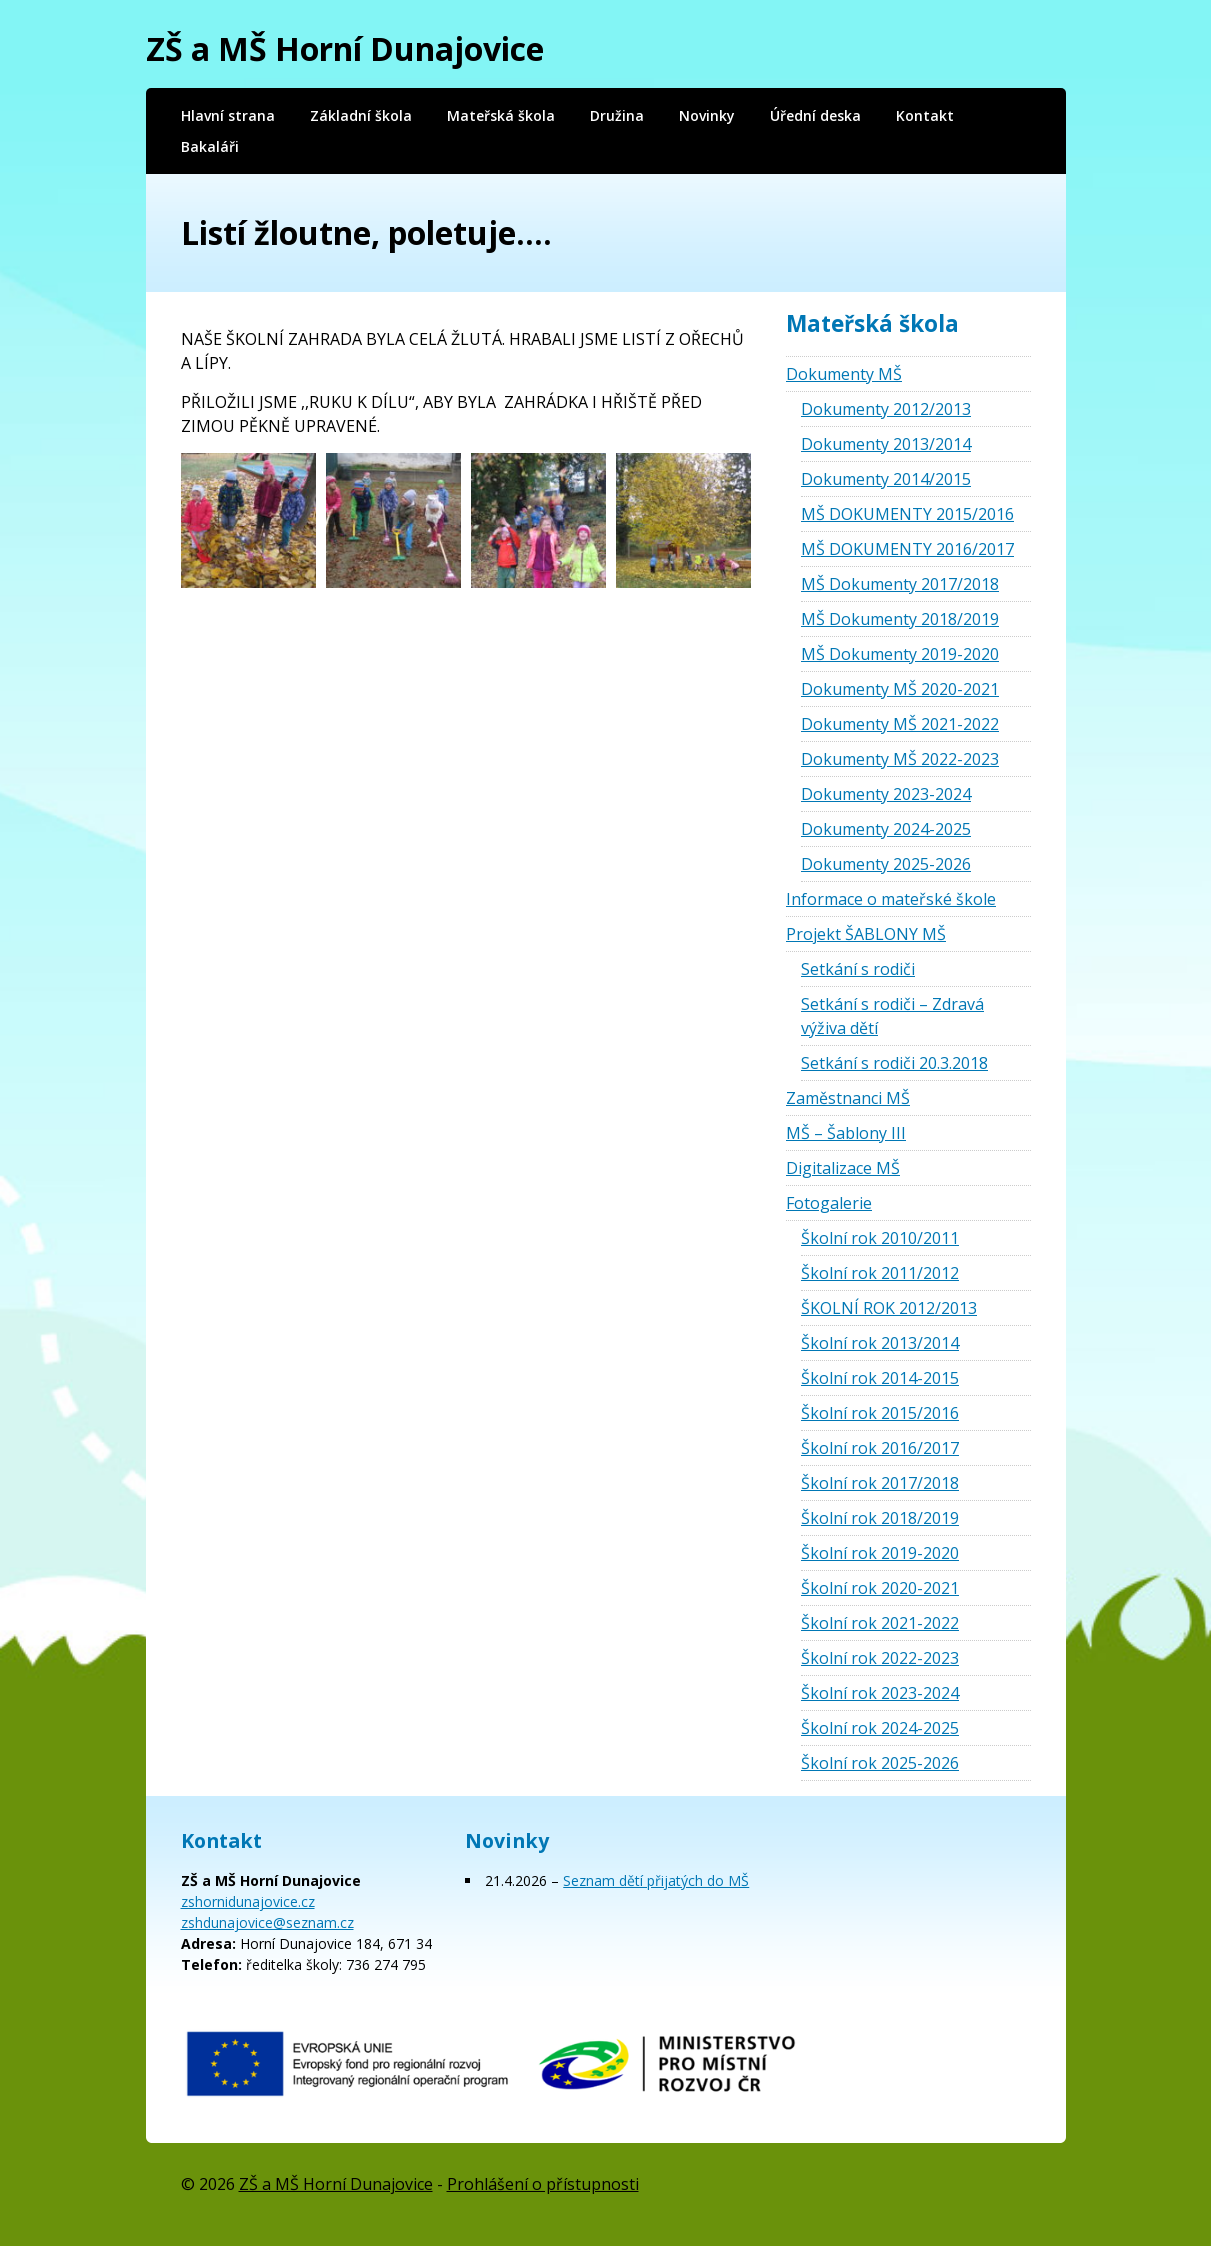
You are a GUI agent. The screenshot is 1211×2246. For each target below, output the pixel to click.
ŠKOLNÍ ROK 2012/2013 (889, 1308)
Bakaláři (210, 146)
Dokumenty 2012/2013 (886, 409)
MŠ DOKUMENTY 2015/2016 (907, 514)
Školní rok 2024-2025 (880, 1728)
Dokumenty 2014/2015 (886, 479)
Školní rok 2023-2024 (880, 1693)
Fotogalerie (829, 1203)
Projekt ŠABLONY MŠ (866, 934)
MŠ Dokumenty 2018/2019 (900, 619)
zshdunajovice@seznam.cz (267, 1922)
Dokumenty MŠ (844, 374)
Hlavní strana (228, 115)
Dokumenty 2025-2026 (886, 864)
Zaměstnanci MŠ (848, 1098)
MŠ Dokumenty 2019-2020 (900, 654)
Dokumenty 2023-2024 (886, 794)
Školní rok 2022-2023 (880, 1658)
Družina (617, 115)
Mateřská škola (501, 115)
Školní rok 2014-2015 (880, 1378)
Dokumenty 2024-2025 (886, 829)
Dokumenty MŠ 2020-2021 (900, 689)
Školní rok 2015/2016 (880, 1413)
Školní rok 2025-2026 (880, 1763)
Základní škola (361, 115)
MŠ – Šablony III (846, 1133)
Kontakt (925, 115)
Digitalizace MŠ (843, 1168)
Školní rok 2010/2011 (880, 1238)
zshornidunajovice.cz (248, 1901)
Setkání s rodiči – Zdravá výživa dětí (892, 1016)
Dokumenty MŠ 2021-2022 (900, 724)
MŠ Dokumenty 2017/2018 (900, 584)
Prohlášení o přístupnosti (543, 2184)
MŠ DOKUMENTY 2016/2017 (907, 549)
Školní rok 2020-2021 (880, 1588)
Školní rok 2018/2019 (880, 1518)
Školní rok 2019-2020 (880, 1553)
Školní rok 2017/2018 (880, 1483)
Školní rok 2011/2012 (880, 1273)
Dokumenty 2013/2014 (886, 444)
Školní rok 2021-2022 (880, 1623)
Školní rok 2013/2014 (880, 1343)
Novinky (707, 115)
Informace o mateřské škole (891, 899)
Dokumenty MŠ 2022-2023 (900, 759)
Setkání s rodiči (858, 969)
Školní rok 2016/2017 (880, 1448)
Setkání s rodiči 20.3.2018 (894, 1063)
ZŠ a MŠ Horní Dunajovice (345, 48)
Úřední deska (815, 115)
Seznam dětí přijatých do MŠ (656, 1880)
